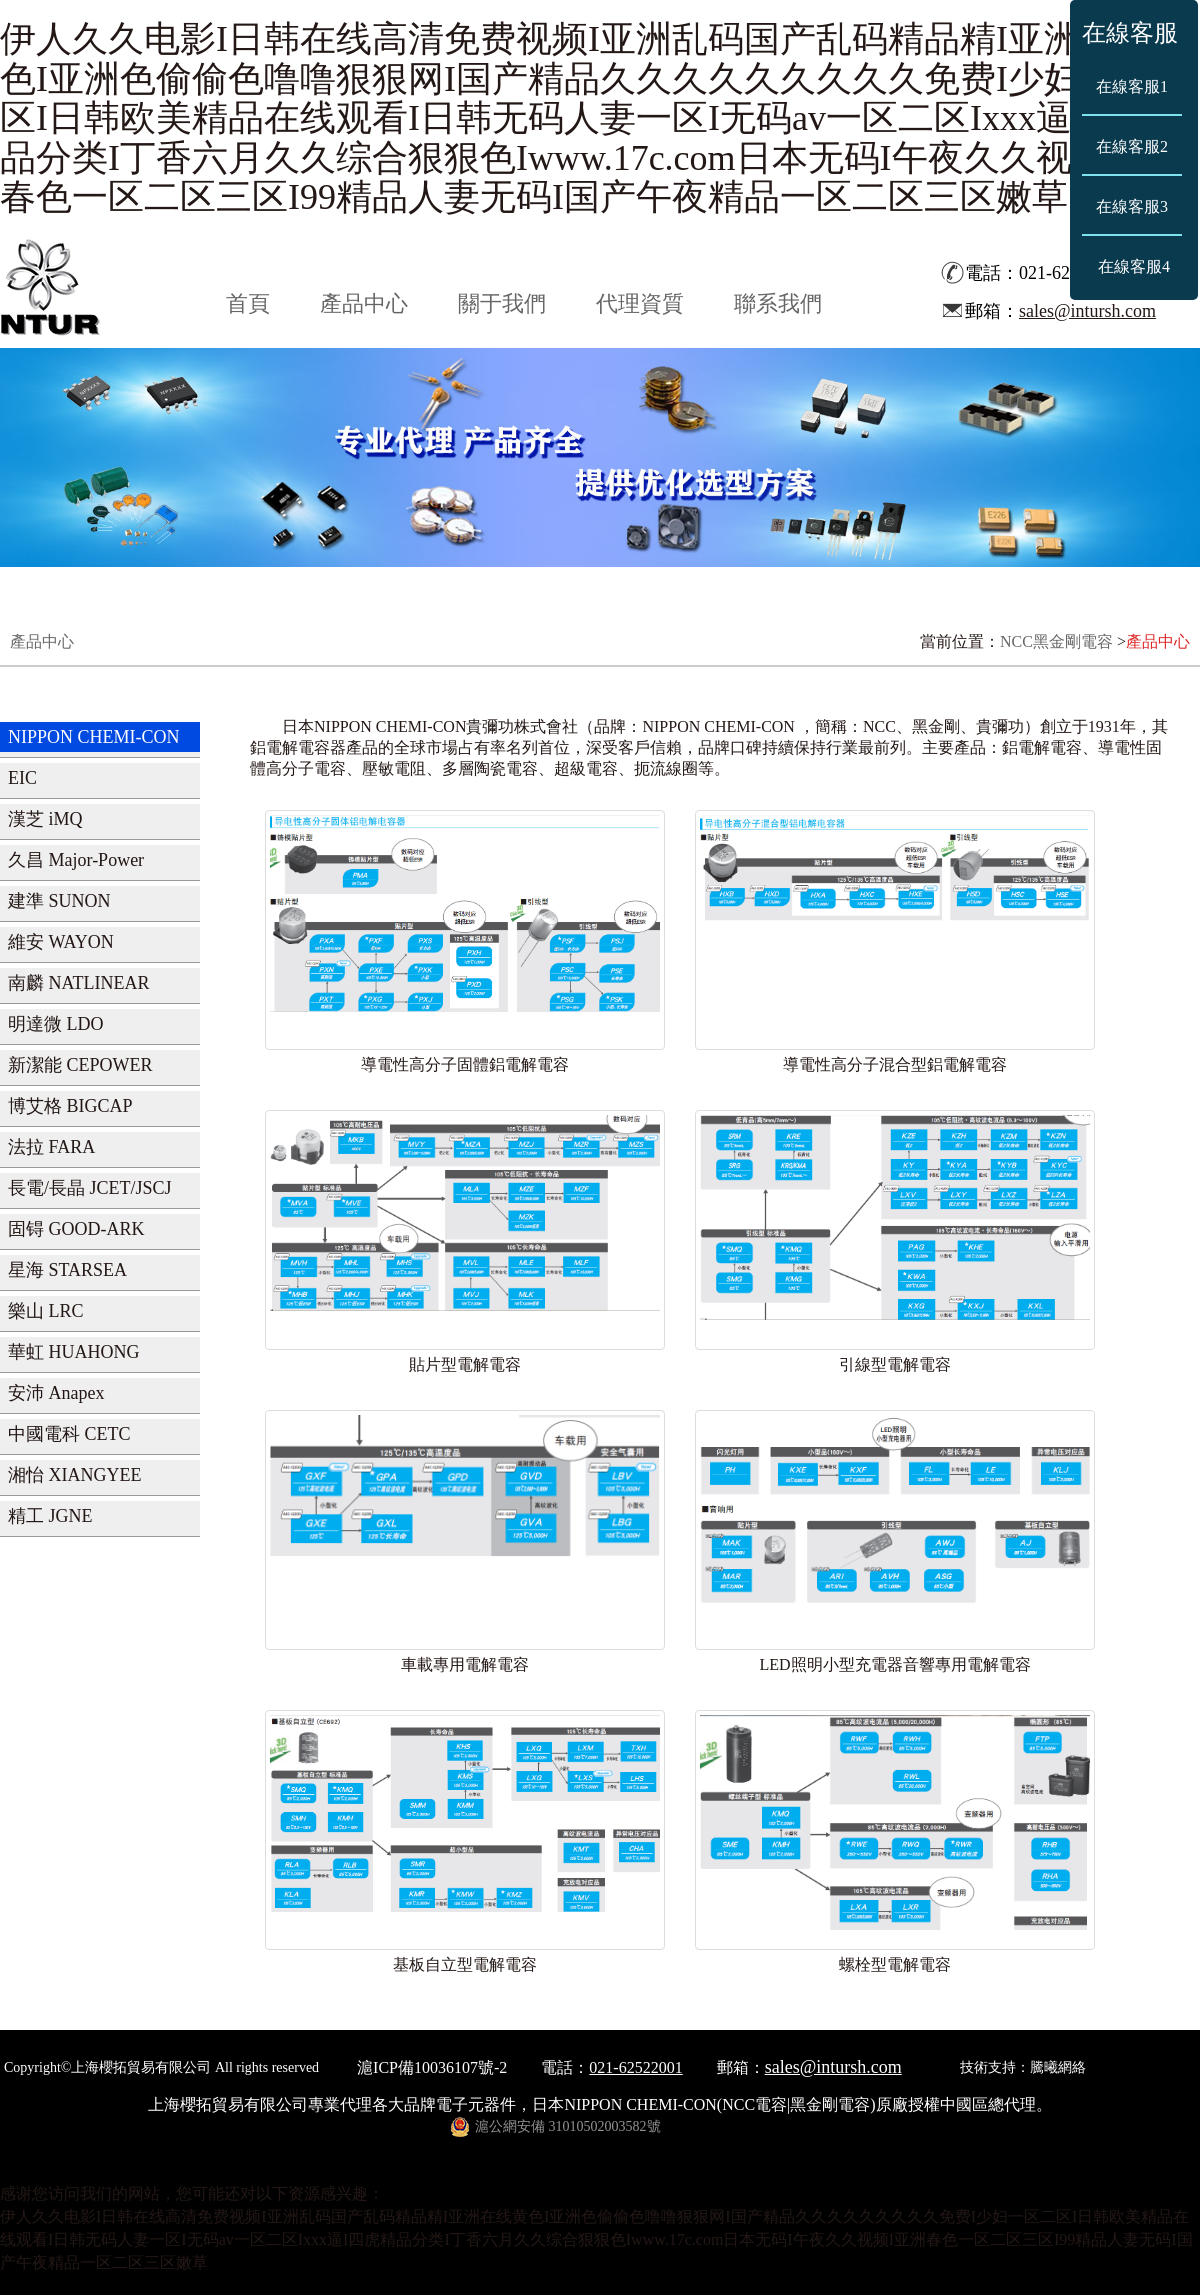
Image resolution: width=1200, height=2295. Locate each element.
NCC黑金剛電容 (1056, 641)
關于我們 (502, 303)
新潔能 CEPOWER (80, 1065)
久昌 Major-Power (76, 860)
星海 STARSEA (67, 1270)
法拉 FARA (51, 1147)
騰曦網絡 (1058, 2067)
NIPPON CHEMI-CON (94, 737)
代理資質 (640, 303)
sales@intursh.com (1087, 311)
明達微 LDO (56, 1024)
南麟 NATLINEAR (79, 983)
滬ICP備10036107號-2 (432, 2067)
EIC (22, 778)
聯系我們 (778, 303)
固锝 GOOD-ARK (76, 1229)
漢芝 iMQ (45, 819)
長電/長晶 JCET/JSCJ (90, 1188)
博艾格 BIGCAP (70, 1106)
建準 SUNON (59, 901)
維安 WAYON (61, 942)
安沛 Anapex (56, 1393)
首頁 (248, 303)
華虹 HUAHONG (74, 1352)
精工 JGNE (50, 1516)
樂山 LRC (46, 1311)
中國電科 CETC (69, 1434)
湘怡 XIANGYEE (74, 1475)
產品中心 (364, 303)
